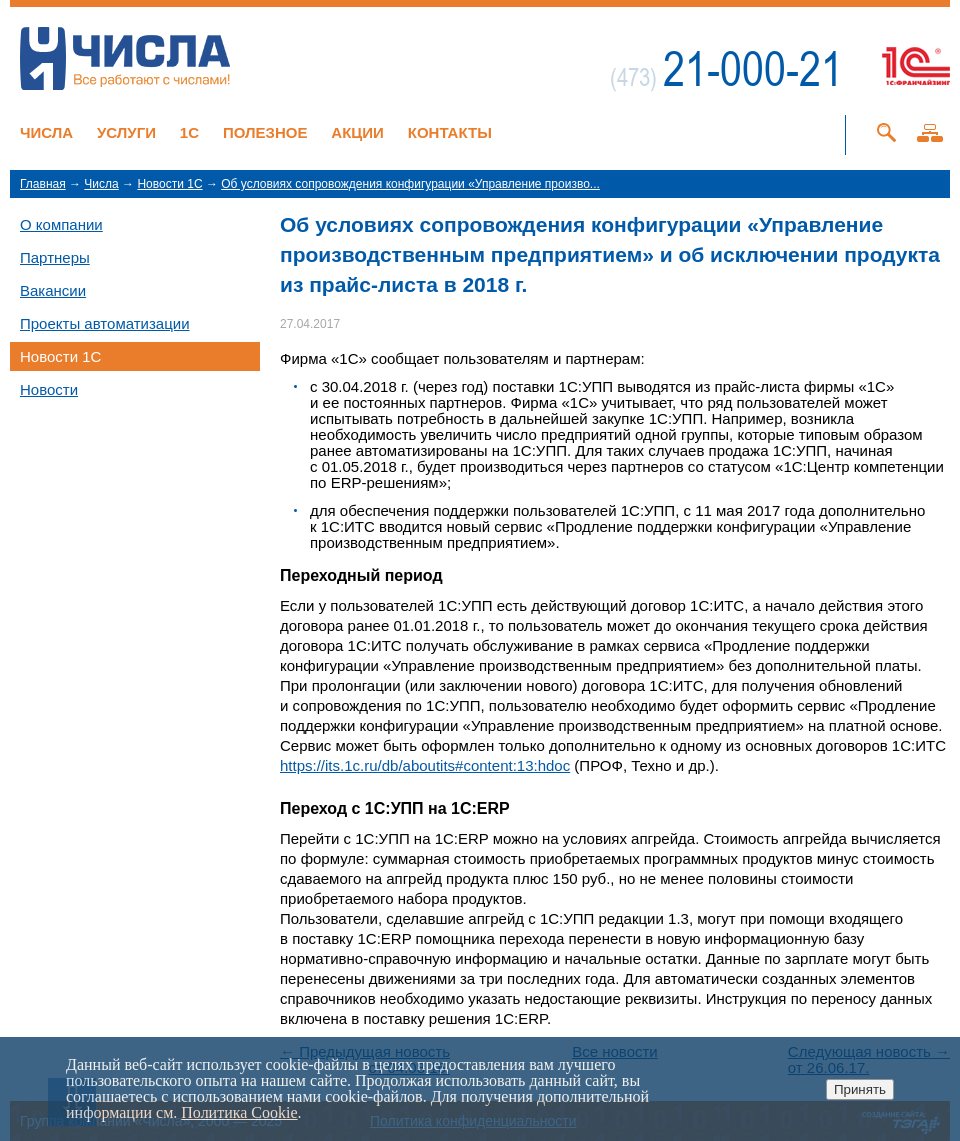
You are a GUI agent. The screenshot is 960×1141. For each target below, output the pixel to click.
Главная (43, 184)
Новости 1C (169, 184)
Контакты (450, 132)
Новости (49, 389)
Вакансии (53, 290)
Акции (357, 132)
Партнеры (55, 257)
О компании (61, 224)
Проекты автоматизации (105, 323)
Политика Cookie (239, 1112)
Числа (46, 132)
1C (189, 132)
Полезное (265, 132)
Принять (860, 1089)
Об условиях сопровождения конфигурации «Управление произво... (410, 184)
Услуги (126, 132)
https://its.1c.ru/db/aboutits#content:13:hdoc (425, 765)
